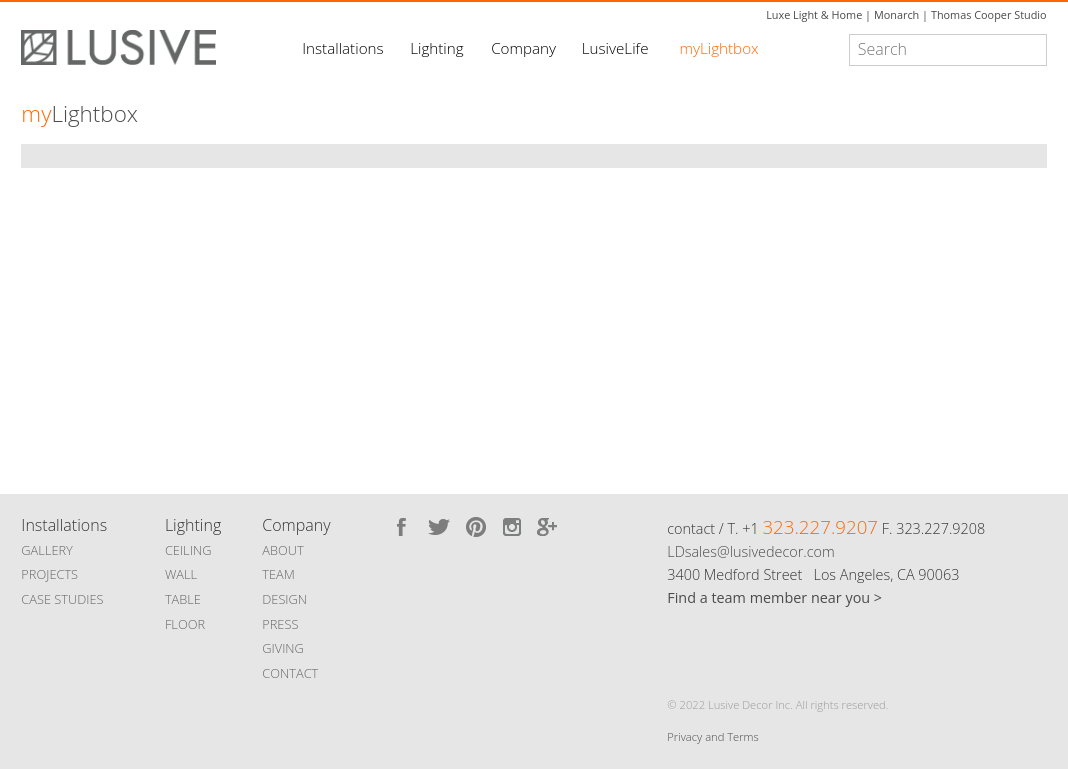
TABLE (183, 599)
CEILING (188, 550)
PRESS (280, 624)
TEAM (278, 574)
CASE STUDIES (62, 599)
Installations (342, 48)
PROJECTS (49, 574)
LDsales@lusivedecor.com (750, 551)
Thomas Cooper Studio (989, 14)
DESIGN (284, 599)
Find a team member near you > (774, 597)
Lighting (436, 48)
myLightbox (719, 48)
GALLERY (47, 550)
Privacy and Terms (712, 736)
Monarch (896, 14)
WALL (181, 574)
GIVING (283, 648)
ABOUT (282, 550)
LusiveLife (615, 48)
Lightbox (79, 113)
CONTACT (290, 673)
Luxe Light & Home (814, 14)
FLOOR (185, 624)
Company (523, 48)
